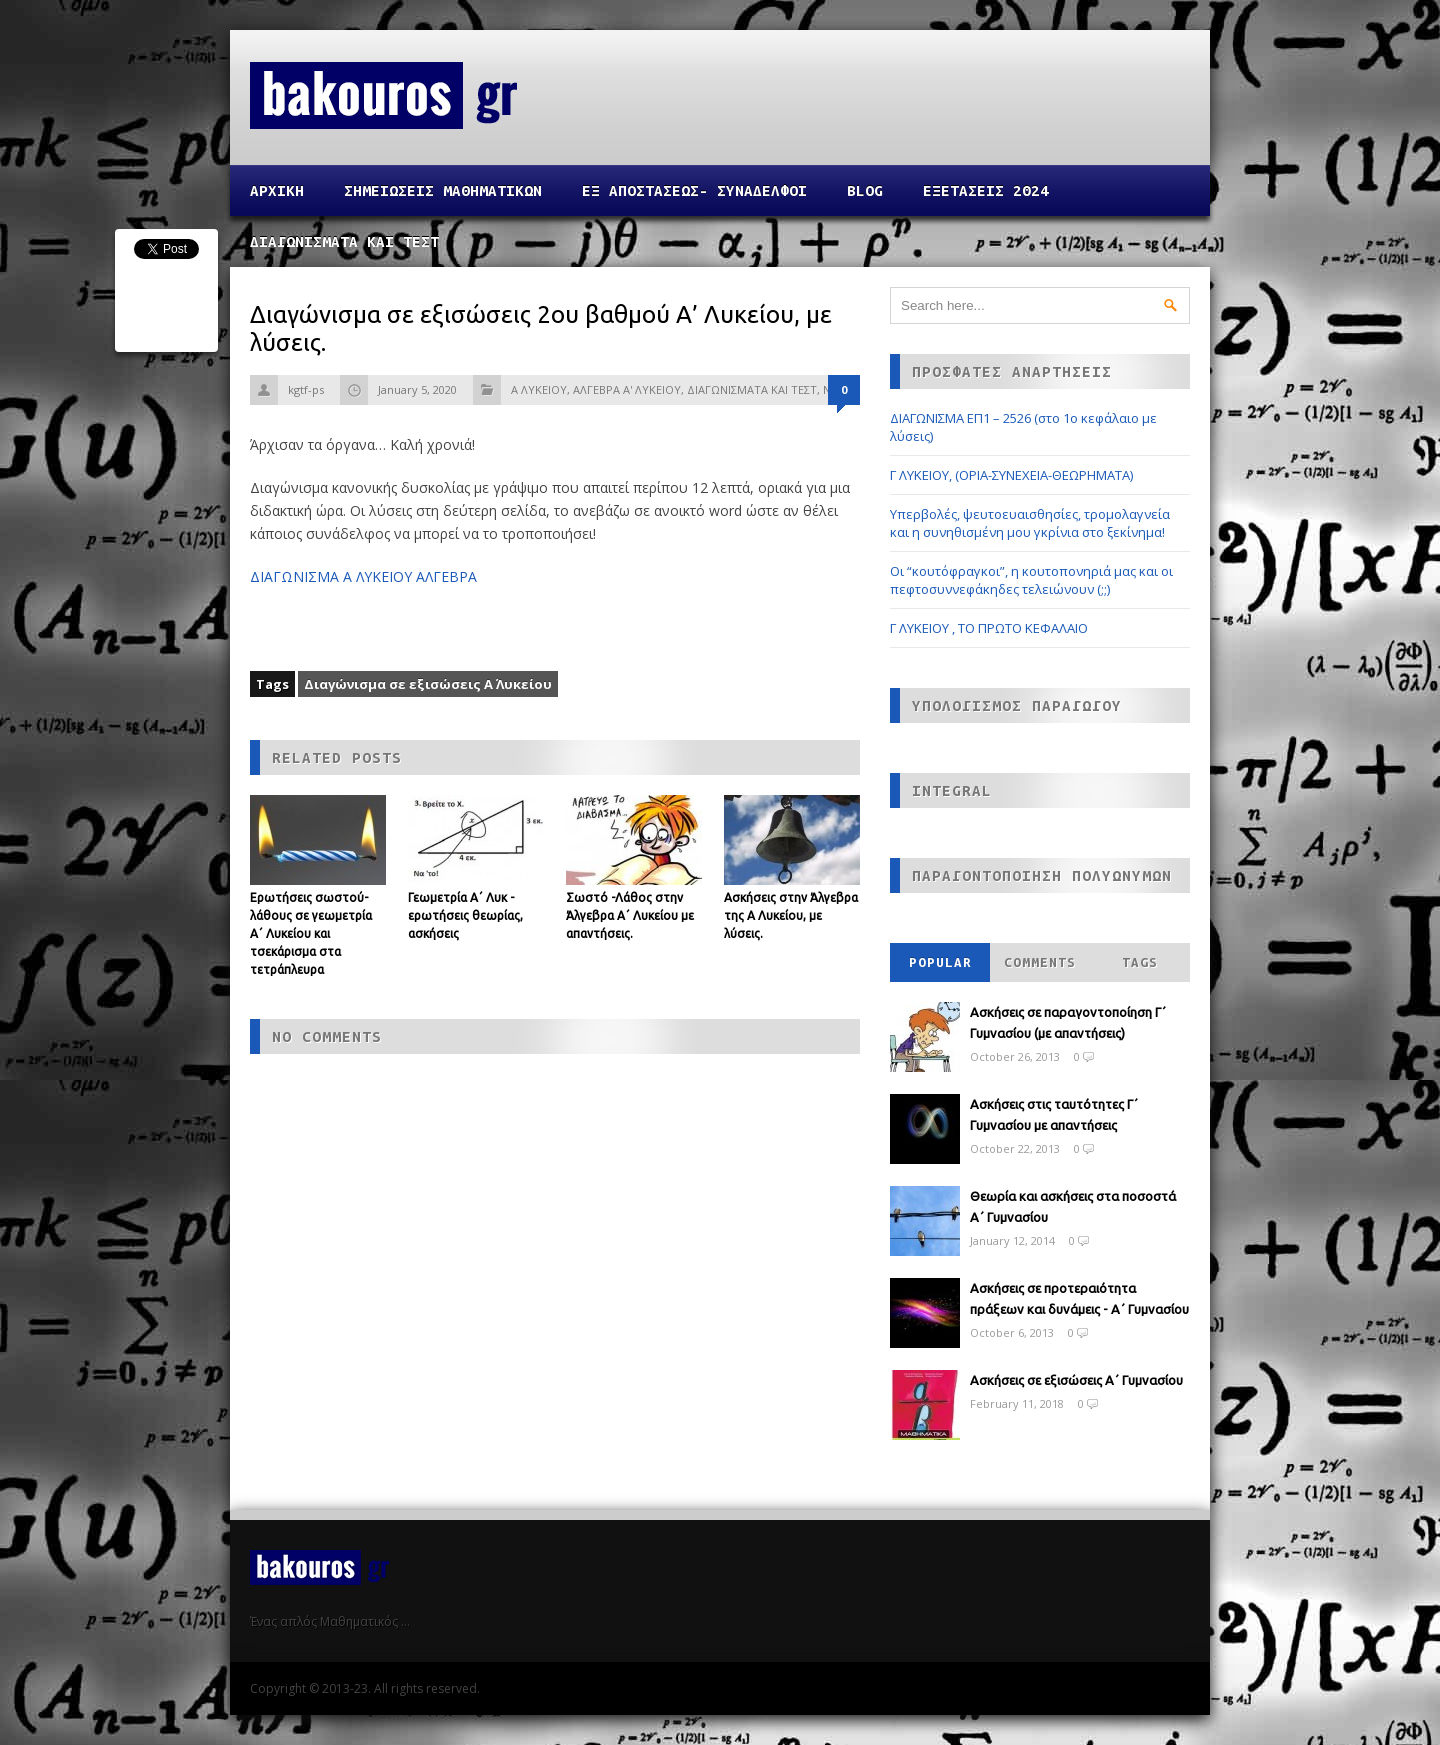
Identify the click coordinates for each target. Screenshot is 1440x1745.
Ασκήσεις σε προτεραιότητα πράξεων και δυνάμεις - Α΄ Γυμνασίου (1079, 1298)
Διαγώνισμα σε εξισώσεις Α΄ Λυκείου (428, 684)
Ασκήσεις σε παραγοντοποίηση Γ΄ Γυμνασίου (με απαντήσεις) (1068, 1022)
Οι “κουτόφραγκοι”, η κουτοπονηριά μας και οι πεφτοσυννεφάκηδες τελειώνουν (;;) (1031, 580)
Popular (940, 962)
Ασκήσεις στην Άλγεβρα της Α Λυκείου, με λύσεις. (791, 915)
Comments (1040, 962)
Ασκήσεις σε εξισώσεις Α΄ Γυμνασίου (1076, 1380)
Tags (1140, 962)
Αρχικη (277, 190)
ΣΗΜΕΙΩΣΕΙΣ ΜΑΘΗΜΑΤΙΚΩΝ (443, 190)
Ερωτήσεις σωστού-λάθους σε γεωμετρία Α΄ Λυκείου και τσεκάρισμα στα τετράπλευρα (311, 933)
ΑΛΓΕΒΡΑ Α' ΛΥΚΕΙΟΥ (627, 389)
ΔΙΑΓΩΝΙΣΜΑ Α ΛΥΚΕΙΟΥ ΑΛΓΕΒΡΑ (363, 576)
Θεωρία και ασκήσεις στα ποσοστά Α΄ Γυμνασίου (1073, 1206)
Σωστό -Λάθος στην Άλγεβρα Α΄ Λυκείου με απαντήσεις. (630, 915)
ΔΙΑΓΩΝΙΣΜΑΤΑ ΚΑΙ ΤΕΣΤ (344, 241)
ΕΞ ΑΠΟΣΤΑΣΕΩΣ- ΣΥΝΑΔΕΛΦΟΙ (694, 190)
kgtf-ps (306, 389)
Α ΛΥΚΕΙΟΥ (539, 389)
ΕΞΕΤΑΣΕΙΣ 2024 (986, 190)
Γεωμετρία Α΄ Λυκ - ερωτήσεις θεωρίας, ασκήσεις (465, 915)
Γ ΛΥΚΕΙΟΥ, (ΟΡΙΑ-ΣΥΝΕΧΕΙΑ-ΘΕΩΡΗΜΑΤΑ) (1011, 475)
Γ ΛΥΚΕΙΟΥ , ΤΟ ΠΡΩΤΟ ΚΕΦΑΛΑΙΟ (989, 628)
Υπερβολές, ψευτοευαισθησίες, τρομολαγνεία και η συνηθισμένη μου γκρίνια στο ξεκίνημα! (1030, 523)
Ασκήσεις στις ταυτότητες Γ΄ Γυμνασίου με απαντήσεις (1054, 1114)
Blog (865, 190)
